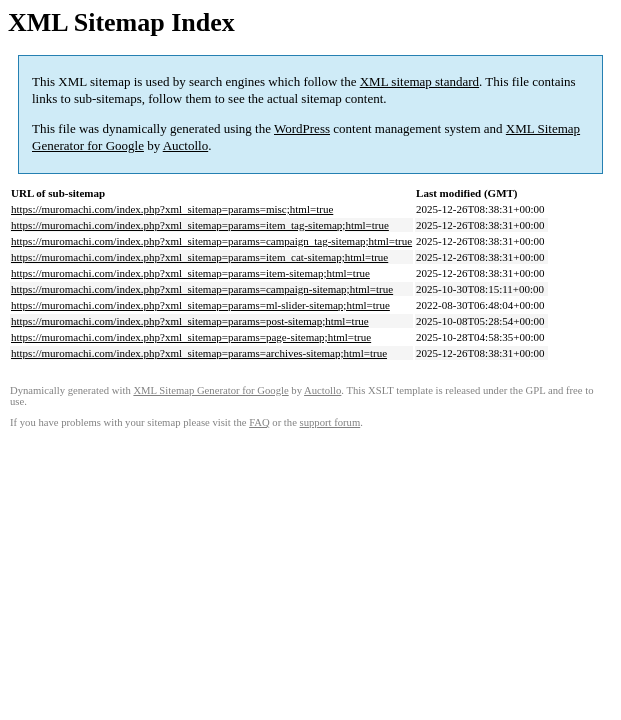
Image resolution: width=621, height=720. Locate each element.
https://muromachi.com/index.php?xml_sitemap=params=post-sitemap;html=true (190, 321)
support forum (330, 422)
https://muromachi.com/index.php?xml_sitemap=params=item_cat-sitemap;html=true (199, 257)
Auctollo (186, 145)
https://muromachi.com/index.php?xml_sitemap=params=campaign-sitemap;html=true (202, 289)
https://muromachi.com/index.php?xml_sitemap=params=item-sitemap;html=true (190, 273)
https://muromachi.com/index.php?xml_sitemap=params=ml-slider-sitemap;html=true (200, 305)
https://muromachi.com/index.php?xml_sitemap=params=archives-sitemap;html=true (199, 353)
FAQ (259, 422)
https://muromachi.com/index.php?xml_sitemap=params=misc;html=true (172, 209)
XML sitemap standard (419, 81)
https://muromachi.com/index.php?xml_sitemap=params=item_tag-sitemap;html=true (200, 225)
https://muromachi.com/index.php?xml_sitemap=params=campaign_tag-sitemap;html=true (211, 241)
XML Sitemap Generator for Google (210, 390)
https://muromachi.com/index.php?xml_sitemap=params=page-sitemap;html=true (191, 337)
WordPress (302, 128)
